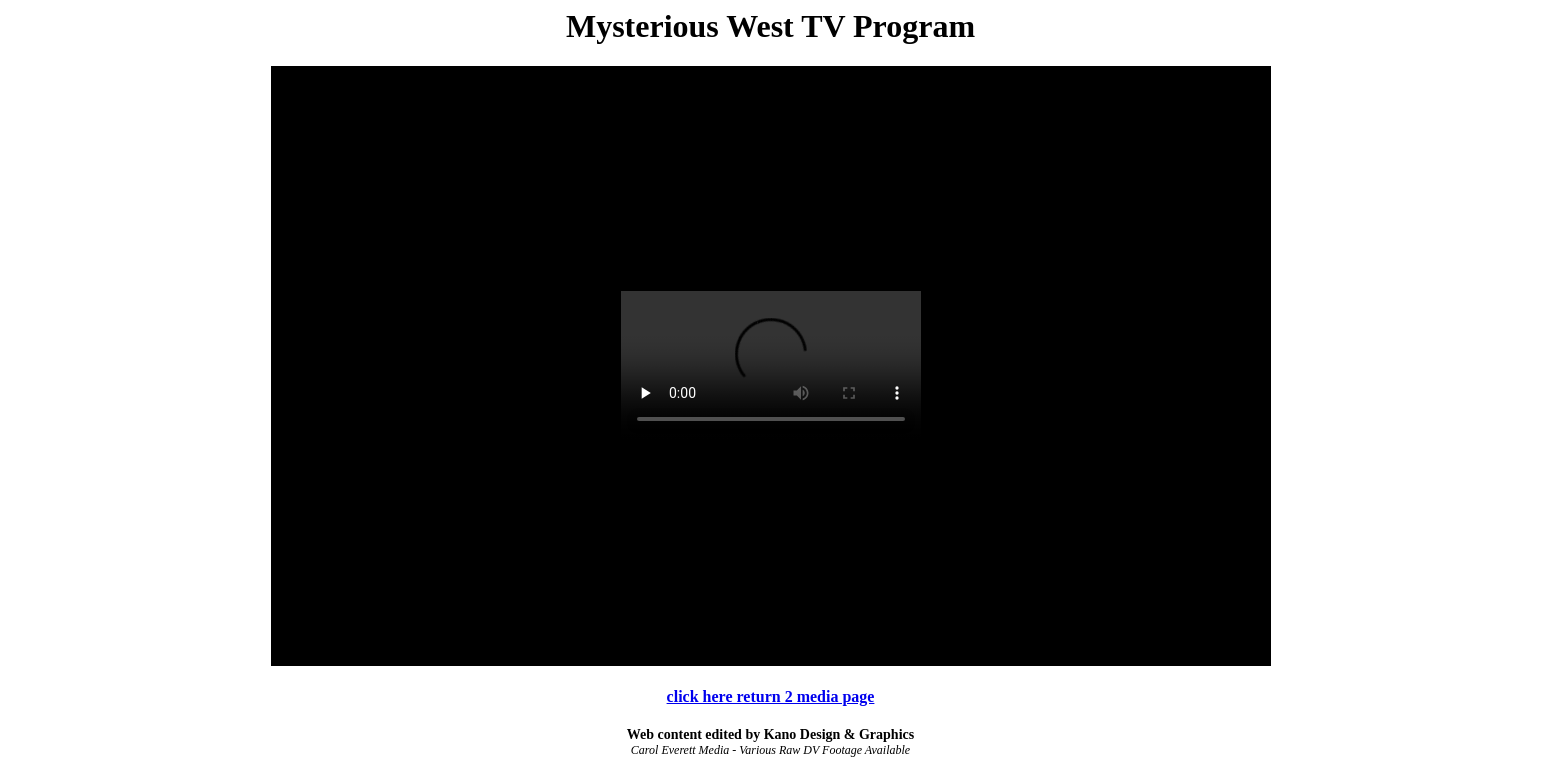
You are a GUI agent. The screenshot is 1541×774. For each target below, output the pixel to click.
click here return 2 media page (771, 696)
